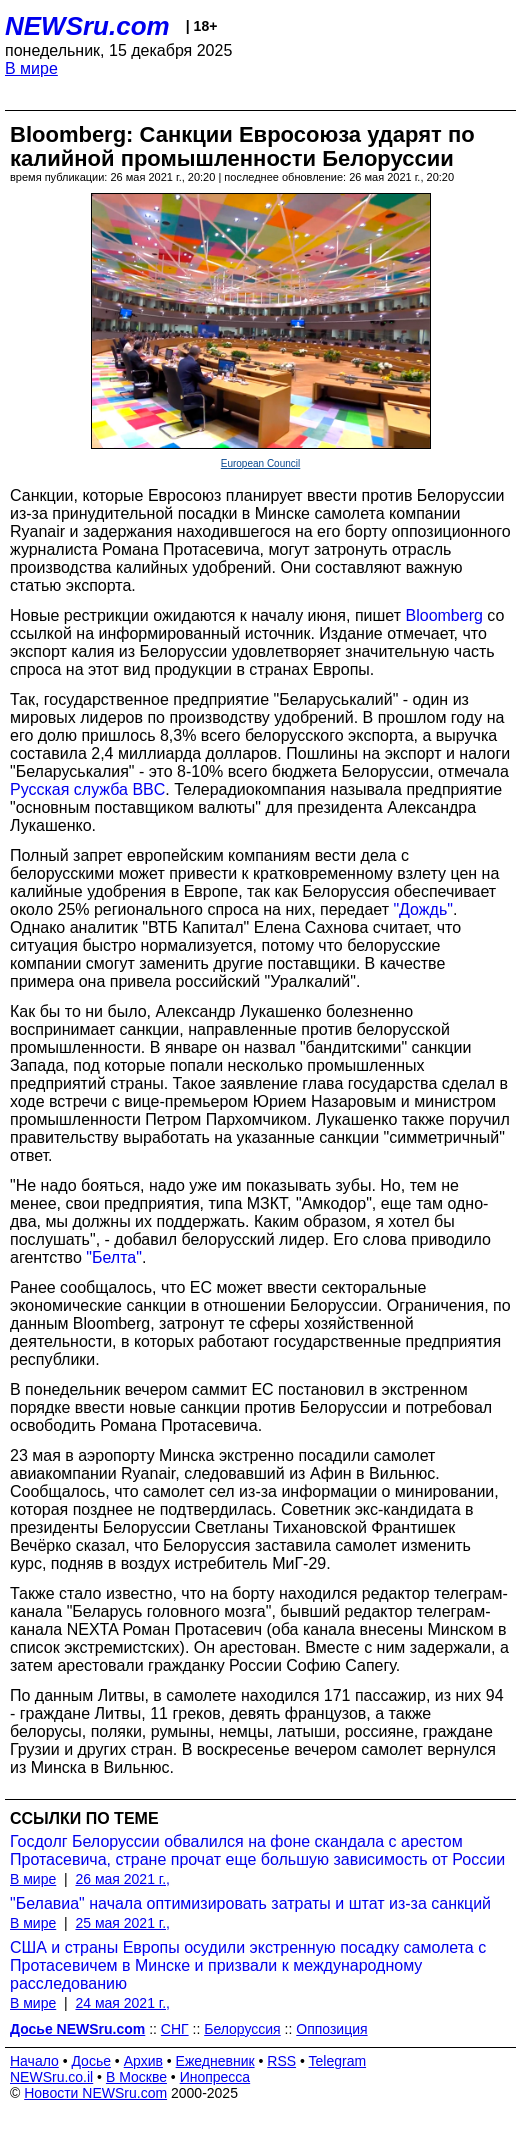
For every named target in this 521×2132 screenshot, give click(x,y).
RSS (281, 2061)
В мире (31, 68)
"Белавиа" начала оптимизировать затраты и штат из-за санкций (250, 1903)
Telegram (338, 2061)
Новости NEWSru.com (95, 2093)
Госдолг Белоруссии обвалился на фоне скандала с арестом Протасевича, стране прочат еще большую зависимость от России (257, 1850)
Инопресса (215, 2077)
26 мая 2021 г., (122, 1879)
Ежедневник (215, 2061)
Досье (91, 2061)
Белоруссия (242, 2029)
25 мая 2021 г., (122, 1923)
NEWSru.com (87, 26)
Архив (143, 2061)
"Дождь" (422, 909)
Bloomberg (444, 615)
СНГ (175, 2029)
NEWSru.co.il (51, 2077)
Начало (34, 2061)
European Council (261, 463)
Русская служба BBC (87, 789)
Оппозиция (331, 2029)
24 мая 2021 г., (122, 2003)
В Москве (136, 2077)
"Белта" (114, 1257)
